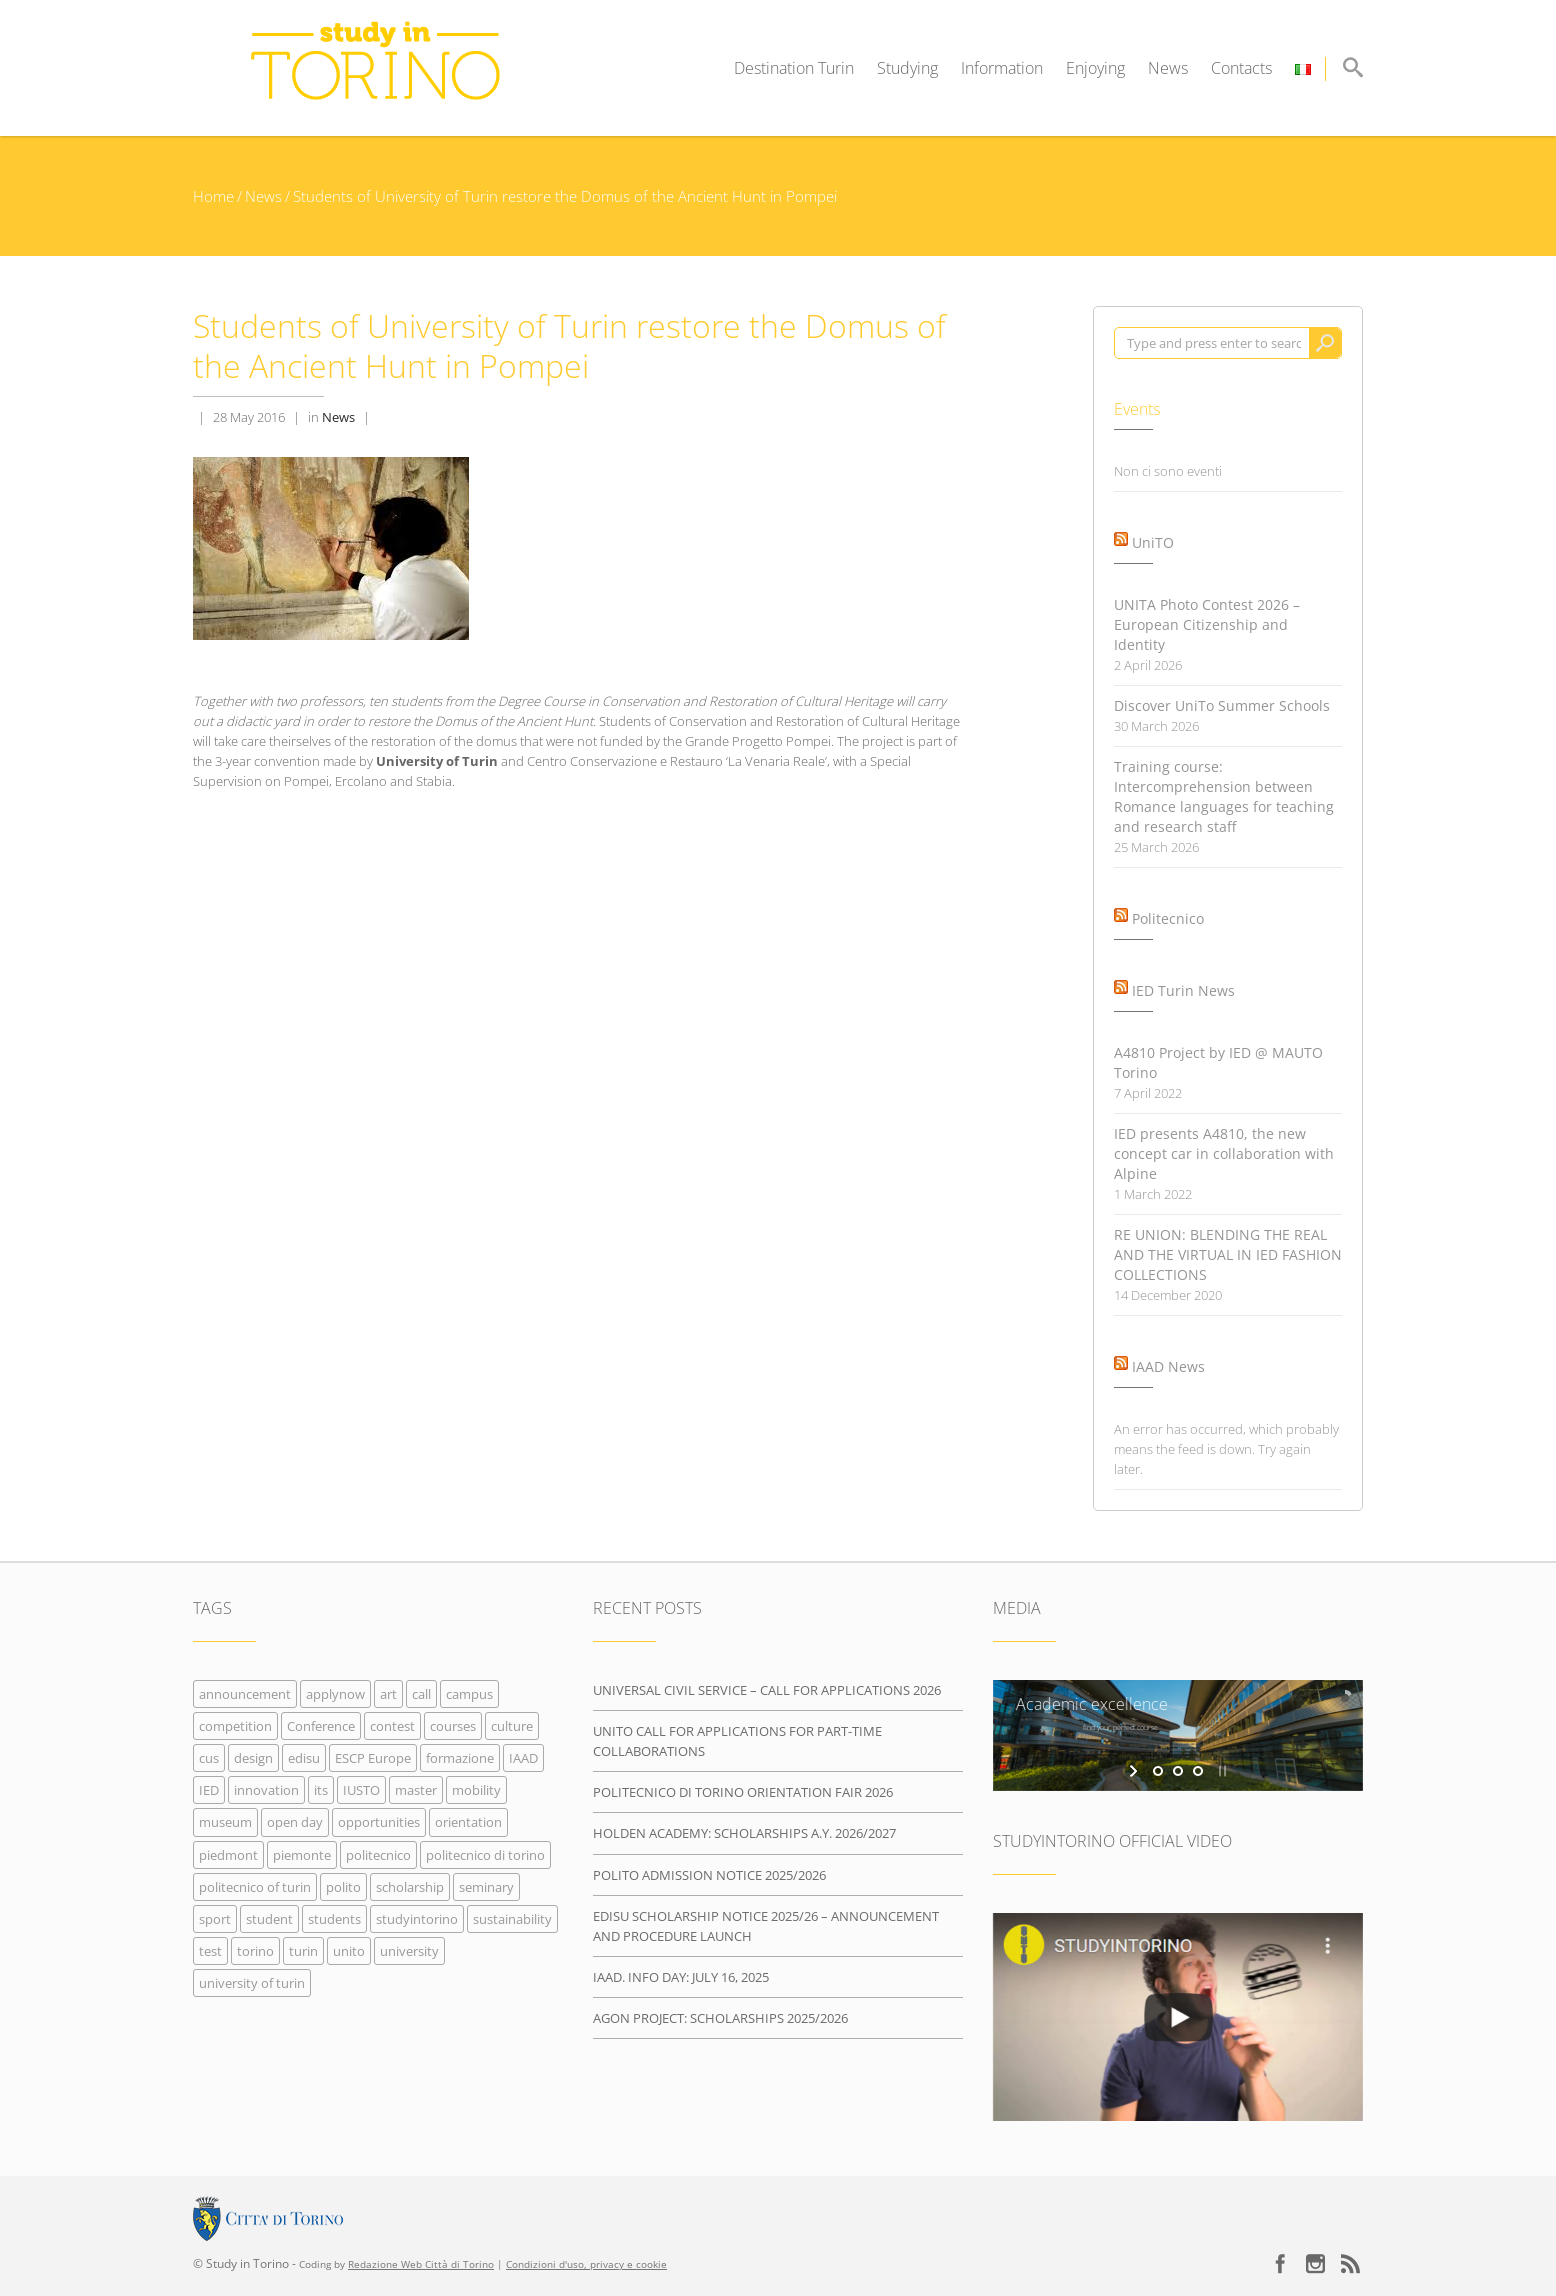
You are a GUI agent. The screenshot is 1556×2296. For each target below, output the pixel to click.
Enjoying (1095, 68)
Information (1002, 68)
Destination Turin (794, 68)
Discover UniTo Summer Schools (1222, 705)
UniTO (1153, 542)
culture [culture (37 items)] (512, 1726)
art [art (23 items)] (388, 1694)
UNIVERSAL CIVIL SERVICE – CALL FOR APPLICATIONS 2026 (767, 1690)
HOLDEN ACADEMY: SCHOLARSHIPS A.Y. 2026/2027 (744, 1833)
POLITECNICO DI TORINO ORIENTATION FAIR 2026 (743, 1792)
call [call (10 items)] (421, 1694)
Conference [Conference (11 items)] (321, 1726)
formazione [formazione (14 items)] (460, 1758)
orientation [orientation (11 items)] (468, 1822)
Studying (907, 68)
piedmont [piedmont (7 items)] (228, 1855)
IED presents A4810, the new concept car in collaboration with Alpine (1224, 1153)
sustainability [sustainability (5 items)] (512, 1919)
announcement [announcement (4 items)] (245, 1694)
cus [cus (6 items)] (209, 1758)
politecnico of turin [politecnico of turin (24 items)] (255, 1887)
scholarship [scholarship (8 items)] (410, 1887)
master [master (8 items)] (416, 1790)
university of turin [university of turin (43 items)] (252, 1983)
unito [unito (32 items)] (349, 1951)
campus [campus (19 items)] (469, 1694)
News (1168, 68)
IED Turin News (1183, 990)
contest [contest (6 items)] (392, 1726)
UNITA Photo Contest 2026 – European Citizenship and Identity (1207, 624)
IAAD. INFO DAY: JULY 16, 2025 (681, 1977)
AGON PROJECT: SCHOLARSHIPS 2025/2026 (720, 2018)
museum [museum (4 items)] (225, 1822)
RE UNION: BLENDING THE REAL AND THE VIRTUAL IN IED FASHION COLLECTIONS (1228, 1254)
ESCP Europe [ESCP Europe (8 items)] (373, 1758)
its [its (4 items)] (321, 1790)
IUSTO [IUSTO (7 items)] (361, 1790)
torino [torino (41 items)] (255, 1951)
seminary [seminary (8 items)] (486, 1887)
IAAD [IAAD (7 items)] (523, 1758)
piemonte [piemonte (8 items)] (302, 1855)
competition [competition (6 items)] (235, 1726)
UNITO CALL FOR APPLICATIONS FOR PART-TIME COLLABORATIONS (737, 1741)
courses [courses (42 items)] (453, 1726)
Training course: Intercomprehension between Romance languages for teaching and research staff (1224, 796)
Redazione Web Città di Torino (421, 2264)
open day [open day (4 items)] (295, 1822)
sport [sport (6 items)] (215, 1919)
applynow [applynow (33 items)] (335, 1694)
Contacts (1241, 68)
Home (213, 196)
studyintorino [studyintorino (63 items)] (417, 1919)
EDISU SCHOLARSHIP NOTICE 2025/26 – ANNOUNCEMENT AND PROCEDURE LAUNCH (766, 1926)
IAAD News (1168, 1366)
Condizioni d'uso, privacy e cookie (586, 2264)
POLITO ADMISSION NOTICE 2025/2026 (709, 1875)
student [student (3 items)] (269, 1919)
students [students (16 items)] (334, 1919)
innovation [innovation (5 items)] (266, 1790)
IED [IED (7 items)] (209, 1790)
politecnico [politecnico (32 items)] (378, 1855)
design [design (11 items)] (253, 1758)
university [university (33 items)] (409, 1951)
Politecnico (1168, 918)
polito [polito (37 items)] (343, 1887)
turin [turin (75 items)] (303, 1951)
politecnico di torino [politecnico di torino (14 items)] (485, 1855)
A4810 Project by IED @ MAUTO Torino (1218, 1062)
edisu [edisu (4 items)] (304, 1758)
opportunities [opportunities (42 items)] (379, 1822)
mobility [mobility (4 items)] (476, 1790)
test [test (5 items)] (210, 1951)
